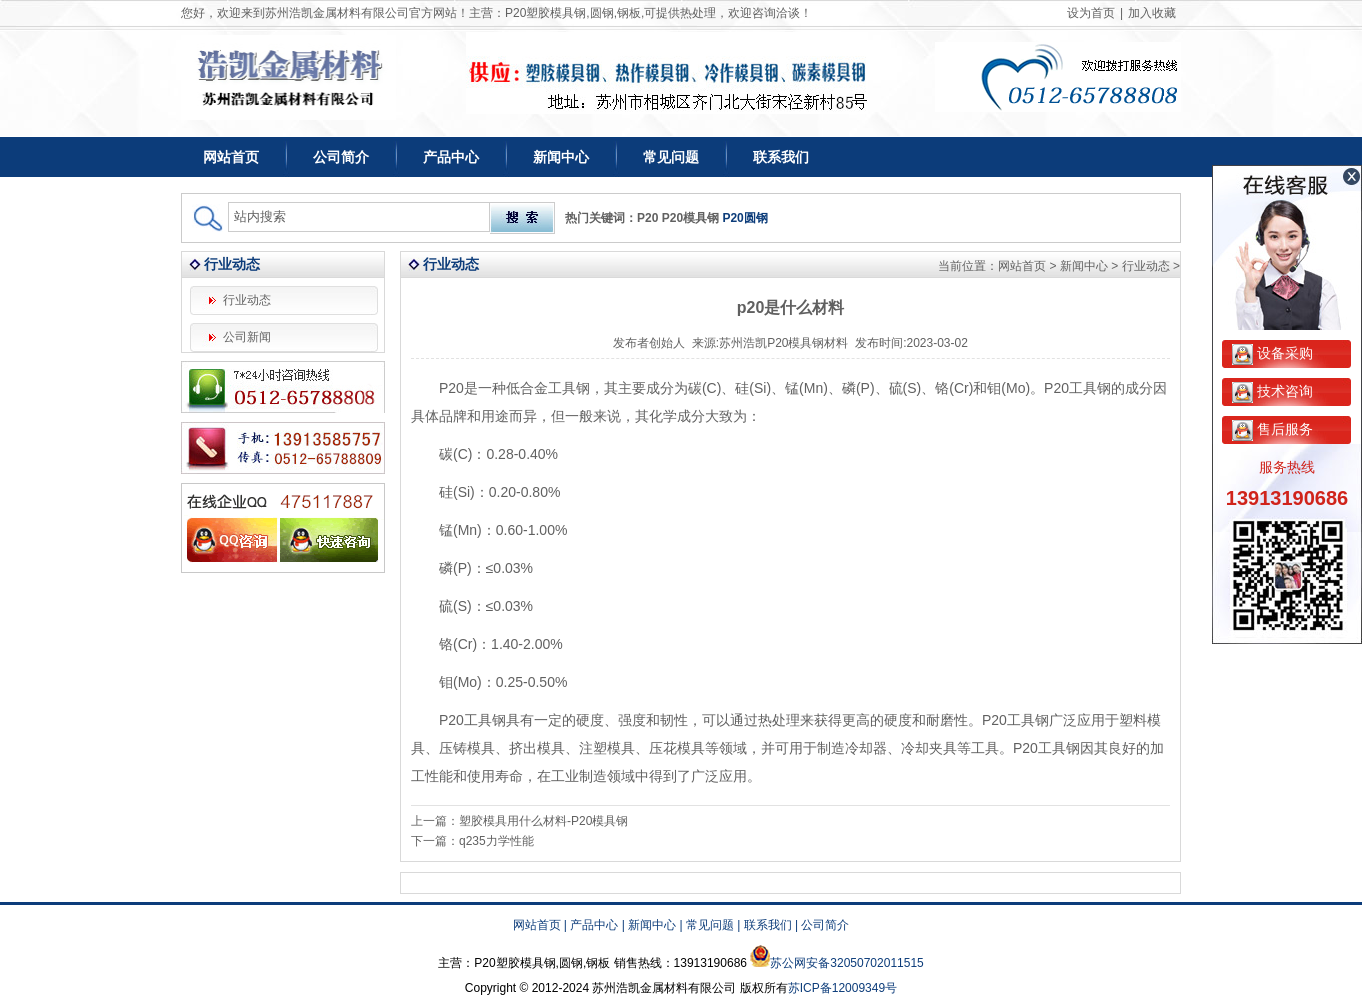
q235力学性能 (496, 841)
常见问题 (671, 157)
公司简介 (341, 157)
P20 (647, 218)
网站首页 (231, 157)
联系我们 (781, 157)
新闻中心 (561, 157)
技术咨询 (1272, 391)
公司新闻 (247, 337)
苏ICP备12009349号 (842, 988)
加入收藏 (1152, 13)
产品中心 (451, 157)
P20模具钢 (690, 218)
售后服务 (1272, 429)
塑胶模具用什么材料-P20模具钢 (543, 821)
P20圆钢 (744, 218)
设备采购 (1272, 353)
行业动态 (247, 300)
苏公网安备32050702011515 (846, 963)
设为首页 (1091, 13)
